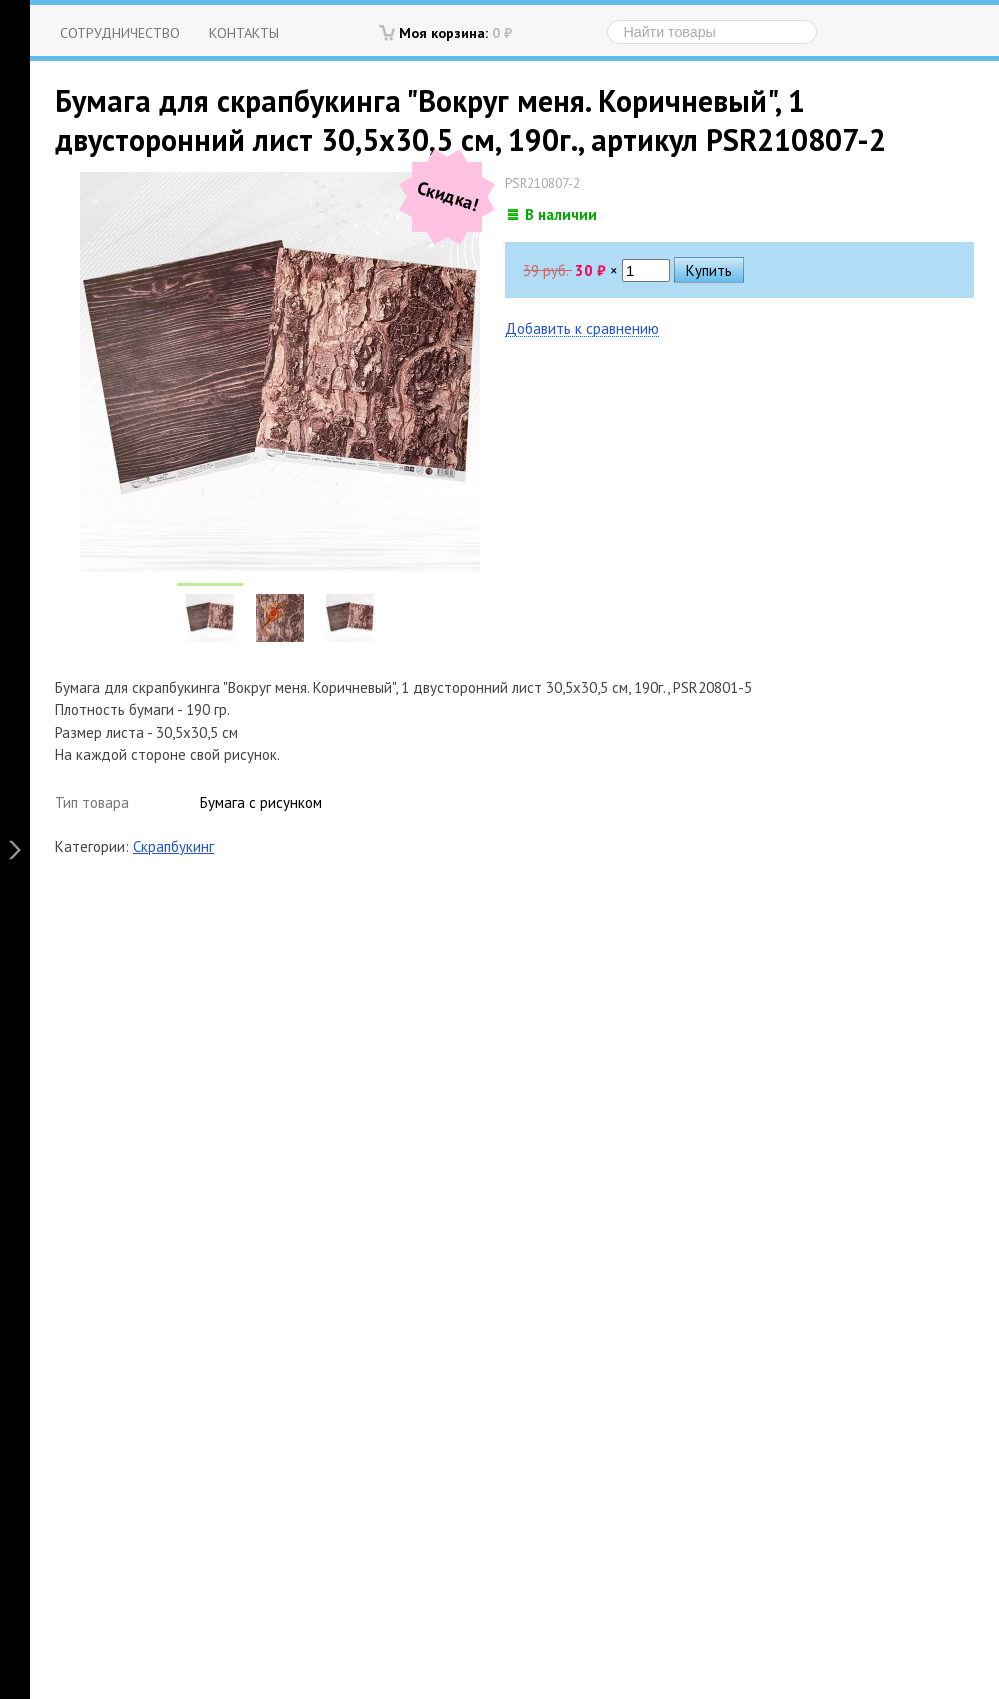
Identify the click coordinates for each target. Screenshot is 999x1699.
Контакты (244, 32)
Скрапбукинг (173, 846)
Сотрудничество (120, 32)
